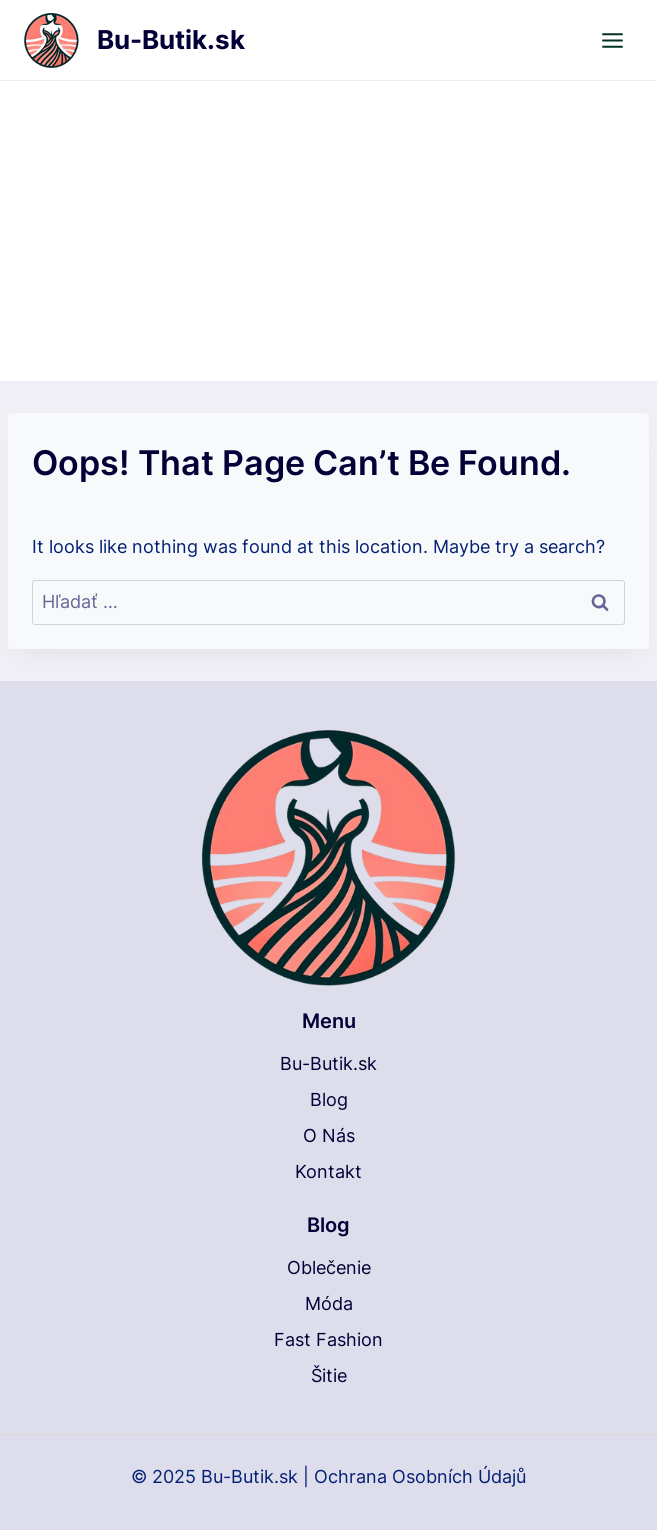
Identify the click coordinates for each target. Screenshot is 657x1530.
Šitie (329, 1375)
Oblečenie (329, 1267)
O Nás (329, 1135)
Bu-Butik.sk (328, 1063)
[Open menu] (612, 40)
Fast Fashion (328, 1339)
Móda (329, 1303)
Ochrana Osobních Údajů (420, 1476)
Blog (329, 1099)
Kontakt (328, 1171)
